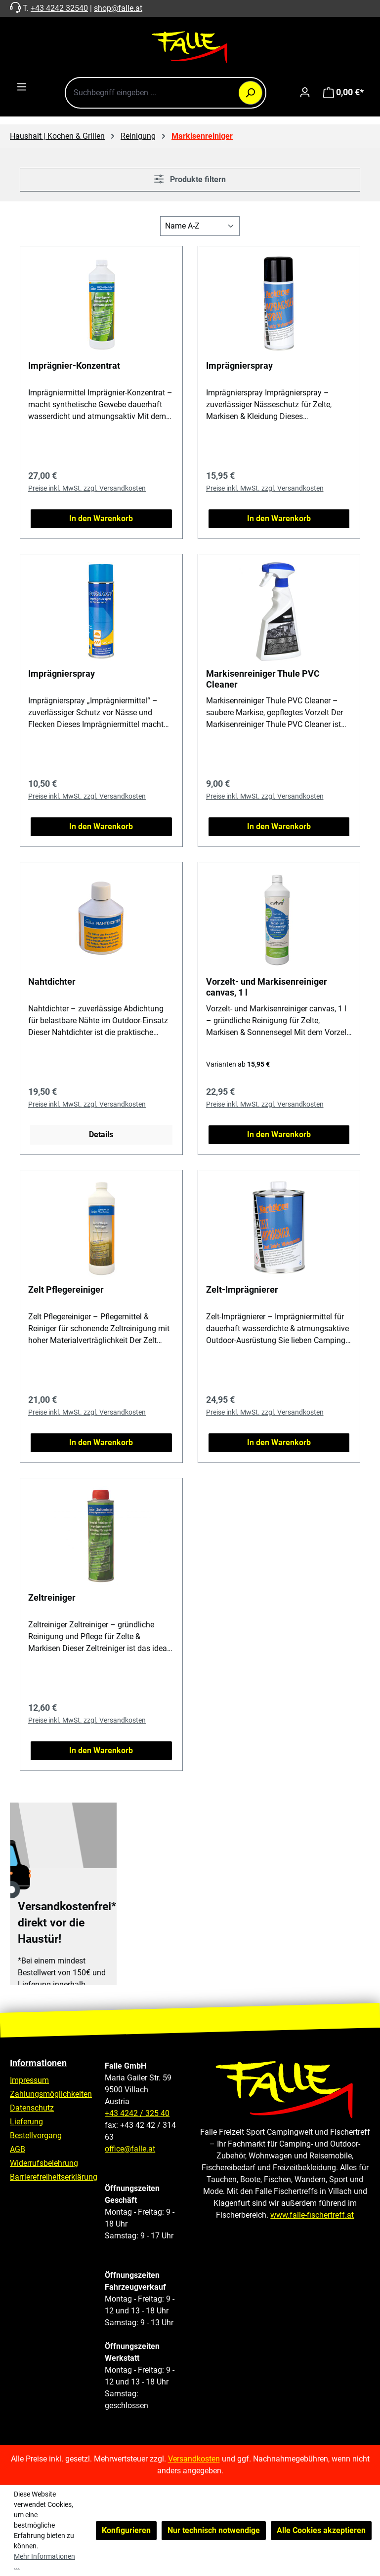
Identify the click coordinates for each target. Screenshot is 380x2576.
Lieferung (26, 2121)
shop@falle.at (118, 8)
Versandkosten (194, 2458)
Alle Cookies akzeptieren (321, 2530)
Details (101, 1134)
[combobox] (165, 93)
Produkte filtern (189, 179)
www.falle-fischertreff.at (312, 2215)
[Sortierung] (200, 226)
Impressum (29, 2080)
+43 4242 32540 (59, 8)
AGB (17, 2149)
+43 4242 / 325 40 (137, 2113)
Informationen (38, 2063)
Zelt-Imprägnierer (242, 1289)
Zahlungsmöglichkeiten (51, 2094)
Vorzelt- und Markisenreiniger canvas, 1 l (266, 987)
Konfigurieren (126, 2530)
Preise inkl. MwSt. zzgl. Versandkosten (87, 488)
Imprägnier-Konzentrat (74, 365)
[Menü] (22, 87)
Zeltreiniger (52, 1597)
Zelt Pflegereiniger (66, 1289)
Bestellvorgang (36, 2135)
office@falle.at (130, 2148)
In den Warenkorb (101, 518)
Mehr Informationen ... (44, 2561)
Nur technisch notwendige (214, 2530)
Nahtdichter (52, 981)
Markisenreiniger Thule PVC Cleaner (263, 679)
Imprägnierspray (239, 365)
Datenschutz (32, 2108)
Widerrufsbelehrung (44, 2163)
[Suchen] (250, 93)
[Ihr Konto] (305, 92)
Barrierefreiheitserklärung (53, 2177)
